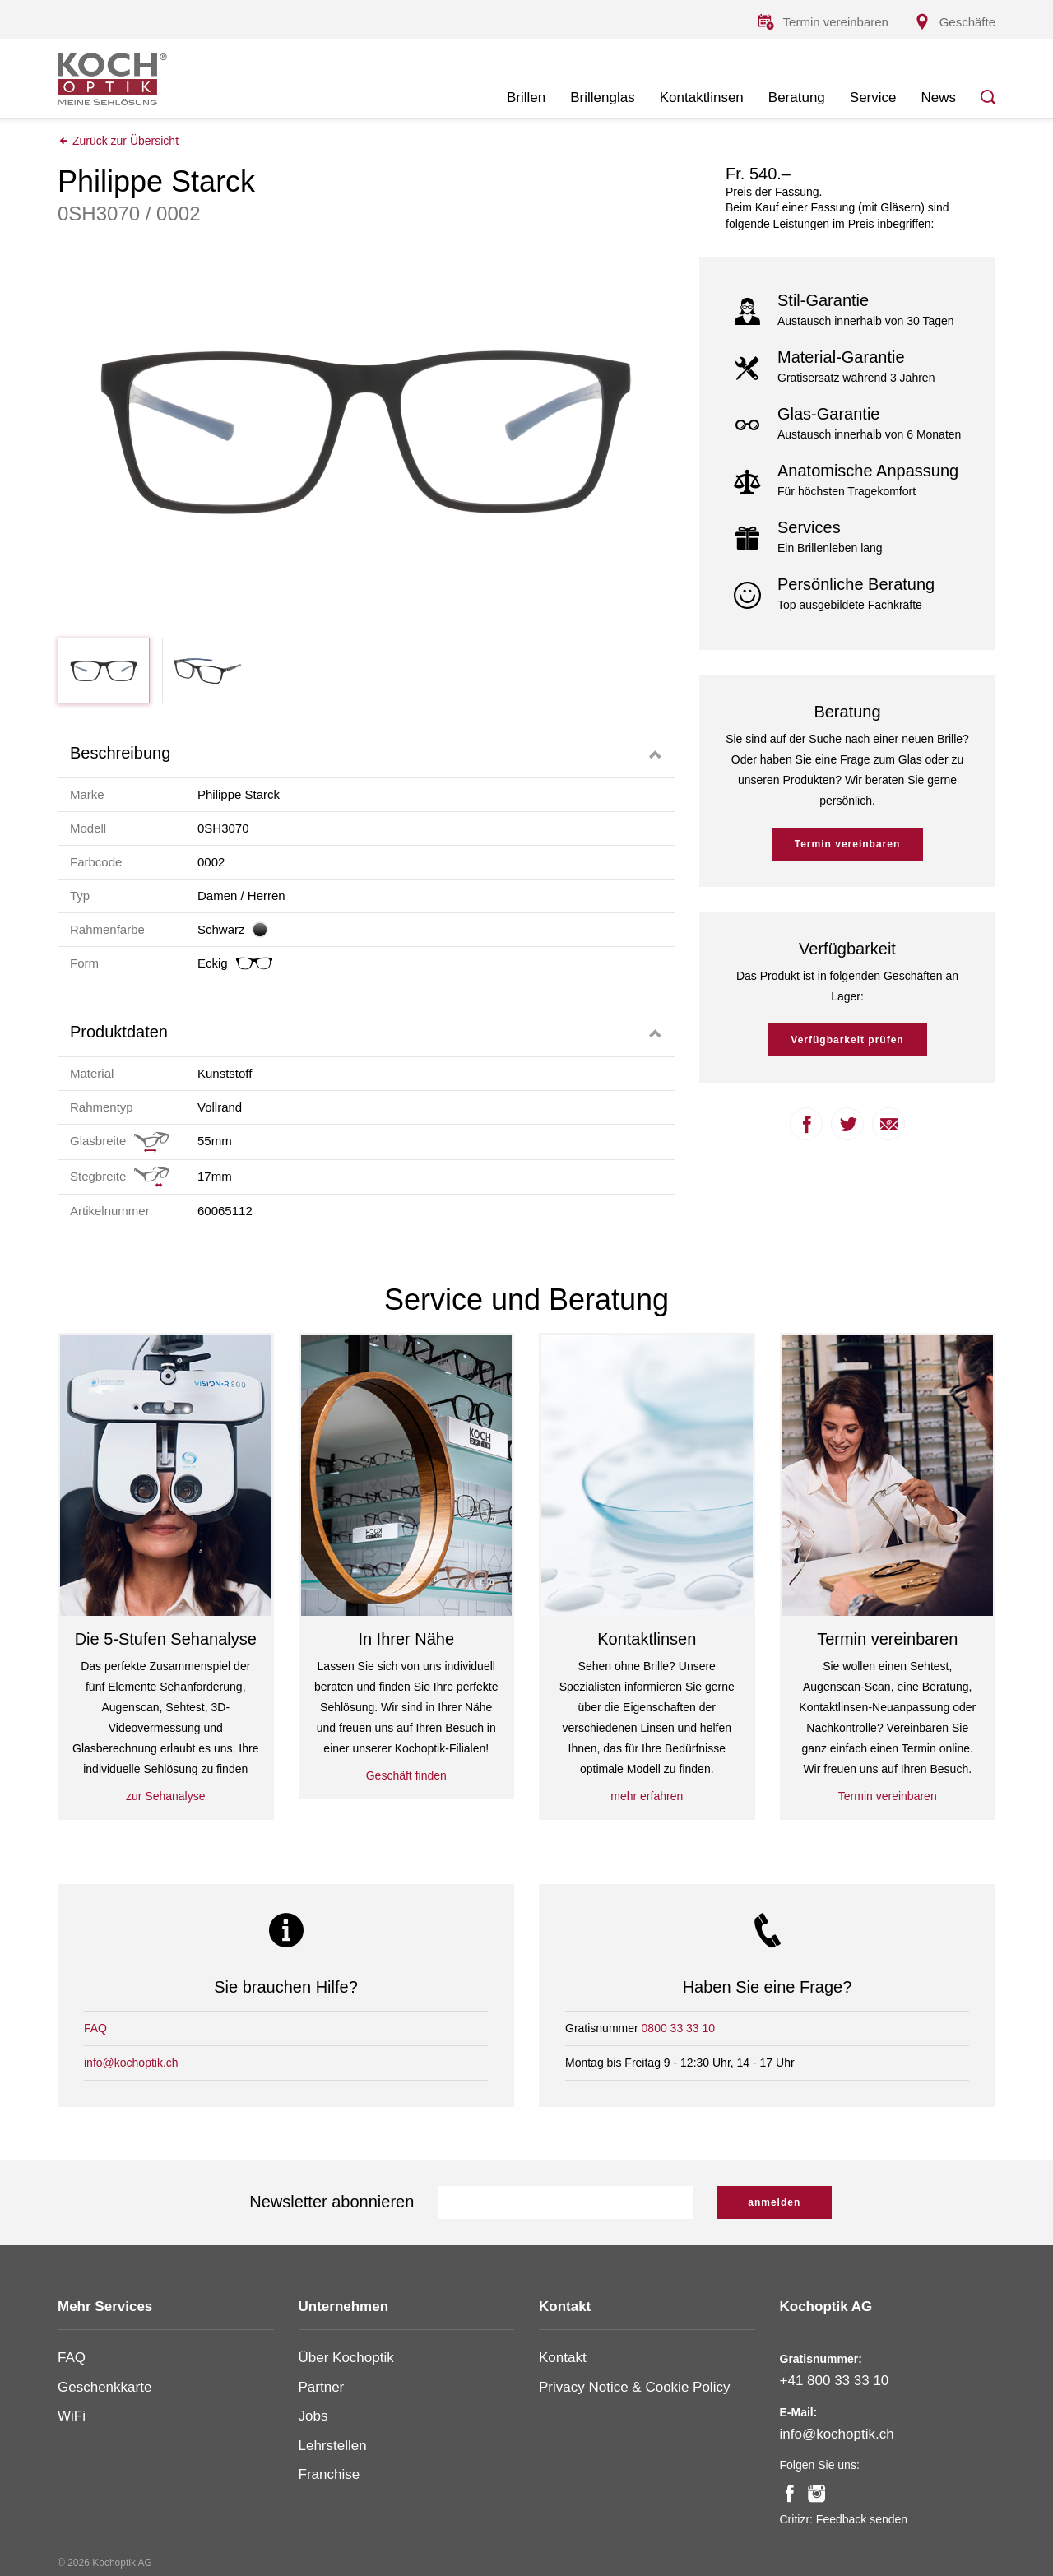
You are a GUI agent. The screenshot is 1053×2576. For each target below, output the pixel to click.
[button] (366, 752)
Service (873, 97)
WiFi (72, 2416)
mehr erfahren (646, 1796)
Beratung (796, 97)
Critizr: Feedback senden (844, 2519)
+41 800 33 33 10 (834, 2380)
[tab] (366, 752)
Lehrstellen (333, 2445)
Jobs (313, 2416)
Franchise (329, 2474)
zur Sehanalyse (166, 1796)
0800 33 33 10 (679, 2028)
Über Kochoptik (346, 2357)
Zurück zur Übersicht (118, 140)
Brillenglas (602, 97)
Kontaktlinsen (702, 97)
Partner (322, 2387)
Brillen (526, 97)
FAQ (95, 2028)
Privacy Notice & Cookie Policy (634, 2387)
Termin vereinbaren (847, 844)
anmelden (774, 2202)
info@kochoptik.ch (131, 2062)
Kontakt (563, 2357)
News (938, 97)
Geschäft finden (406, 1775)
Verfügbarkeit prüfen (847, 1040)
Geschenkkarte (104, 2387)
